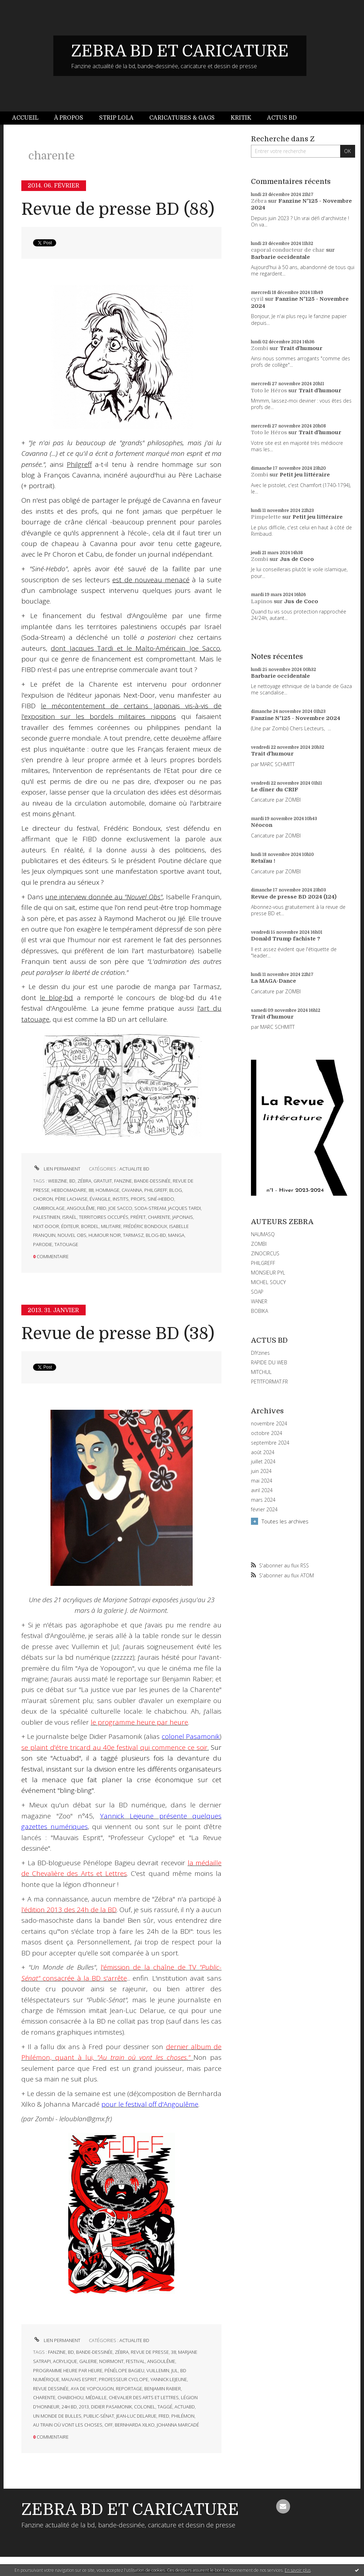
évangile (100, 1199)
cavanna (132, 1190)
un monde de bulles (57, 2416)
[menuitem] (29, 118)
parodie (42, 1244)
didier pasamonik (111, 2406)
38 (173, 2352)
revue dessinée (51, 2388)
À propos (68, 118)
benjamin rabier (162, 2388)
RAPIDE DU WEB (269, 1362)
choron (43, 1199)
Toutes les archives (285, 1521)
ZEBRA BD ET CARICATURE (180, 51)
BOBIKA (259, 1311)
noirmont (111, 2361)
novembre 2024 (269, 1423)
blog (175, 1190)
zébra (84, 1181)
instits (121, 1199)
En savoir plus (298, 2570)
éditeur (70, 1226)
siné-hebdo (161, 1199)
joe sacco (120, 1208)
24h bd (69, 2406)
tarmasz (133, 1235)
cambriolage (49, 1208)
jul (174, 2370)
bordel (90, 1226)
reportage (129, 2388)
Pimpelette (266, 517)
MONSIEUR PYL (268, 1272)
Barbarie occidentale (280, 257)
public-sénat (99, 2416)
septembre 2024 (270, 1443)
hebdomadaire (69, 1190)
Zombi (259, 348)
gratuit (102, 1181)
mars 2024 (263, 1500)
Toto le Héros (269, 390)
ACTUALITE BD (134, 1169)
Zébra (259, 201)
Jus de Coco (297, 559)
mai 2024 (261, 1481)
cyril (257, 299)
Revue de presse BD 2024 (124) (294, 897)
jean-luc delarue (136, 2416)
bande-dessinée (152, 1181)
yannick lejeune (168, 2379)
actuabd (185, 2406)
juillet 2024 (263, 1461)
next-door (46, 1226)
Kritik (241, 118)
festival (135, 2361)
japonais (182, 1217)
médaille (96, 2397)
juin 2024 (261, 1471)
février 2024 (264, 1509)
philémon (182, 2416)
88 (91, 1190)
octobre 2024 (266, 1433)
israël (69, 1217)
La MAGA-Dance (273, 981)
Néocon (261, 825)
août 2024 (262, 1452)
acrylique (65, 2361)
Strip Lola (116, 118)
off (109, 2425)
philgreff (155, 1190)
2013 (84, 2406)
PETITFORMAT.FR (269, 1381)
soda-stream (150, 1208)
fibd (101, 1208)
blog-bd (156, 1235)
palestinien (46, 1217)
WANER (259, 1301)
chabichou (71, 2397)
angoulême (81, 1208)
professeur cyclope (123, 2379)
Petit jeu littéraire (305, 474)
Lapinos (261, 601)
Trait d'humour (301, 348)
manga (176, 1235)
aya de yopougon (92, 2388)
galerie (88, 2361)
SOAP (257, 1291)
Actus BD (282, 118)
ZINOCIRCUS (265, 1253)
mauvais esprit (79, 2379)
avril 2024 (262, 1490)
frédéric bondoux (145, 1226)
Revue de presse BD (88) (117, 209)
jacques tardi (184, 1208)
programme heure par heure (67, 2370)
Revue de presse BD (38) (117, 1333)
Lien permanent (56, 1169)
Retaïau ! (263, 861)
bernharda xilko (135, 2425)
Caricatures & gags (182, 118)
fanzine (123, 1181)
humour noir (105, 1235)
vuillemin (157, 2370)
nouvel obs (72, 1235)
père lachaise (71, 1199)
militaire (111, 1226)
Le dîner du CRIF (274, 789)
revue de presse (150, 2352)
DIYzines (260, 1352)
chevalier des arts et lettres (144, 2397)
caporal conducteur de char (288, 250)
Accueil (25, 118)
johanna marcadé (178, 2425)
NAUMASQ (263, 1234)
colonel (144, 2406)
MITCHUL (261, 1372)
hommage (107, 1190)
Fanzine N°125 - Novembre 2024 (295, 718)
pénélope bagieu (124, 2370)
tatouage (66, 1244)
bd (72, 1181)
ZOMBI (259, 1243)
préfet (138, 1217)
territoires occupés (103, 1217)
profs (138, 1199)
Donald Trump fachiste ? (285, 938)
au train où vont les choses (67, 2425)
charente (159, 1217)
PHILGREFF (263, 1263)
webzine (57, 1181)
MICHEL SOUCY (268, 1282)
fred (164, 2416)
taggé (164, 2406)
